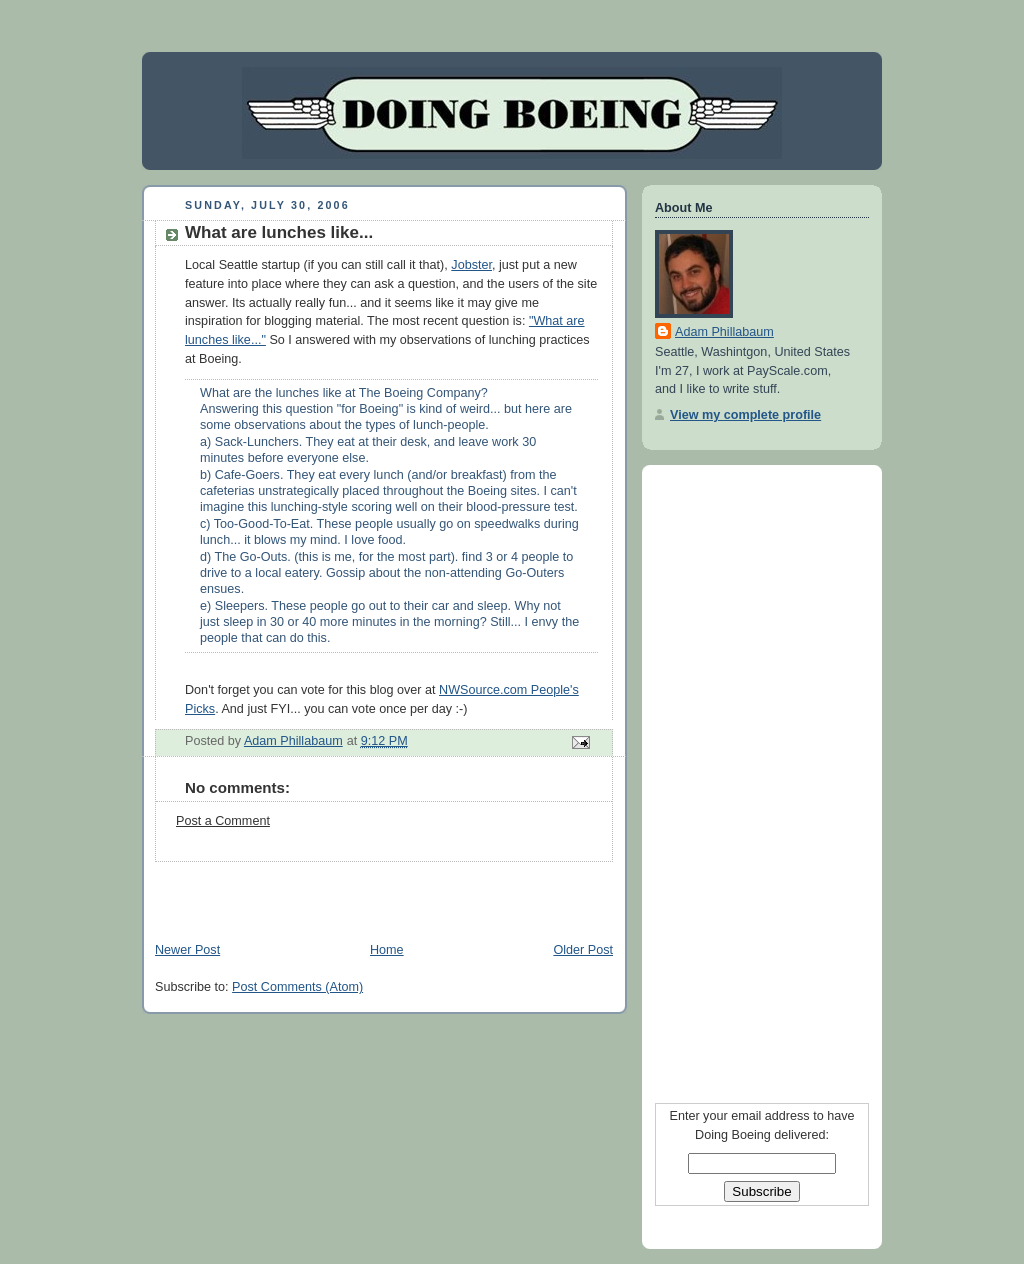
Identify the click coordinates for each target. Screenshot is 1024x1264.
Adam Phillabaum (724, 332)
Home (387, 950)
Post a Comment (223, 821)
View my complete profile (745, 415)
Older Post (583, 950)
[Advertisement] (376, 892)
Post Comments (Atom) (297, 987)
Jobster (471, 265)
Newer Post (187, 950)
